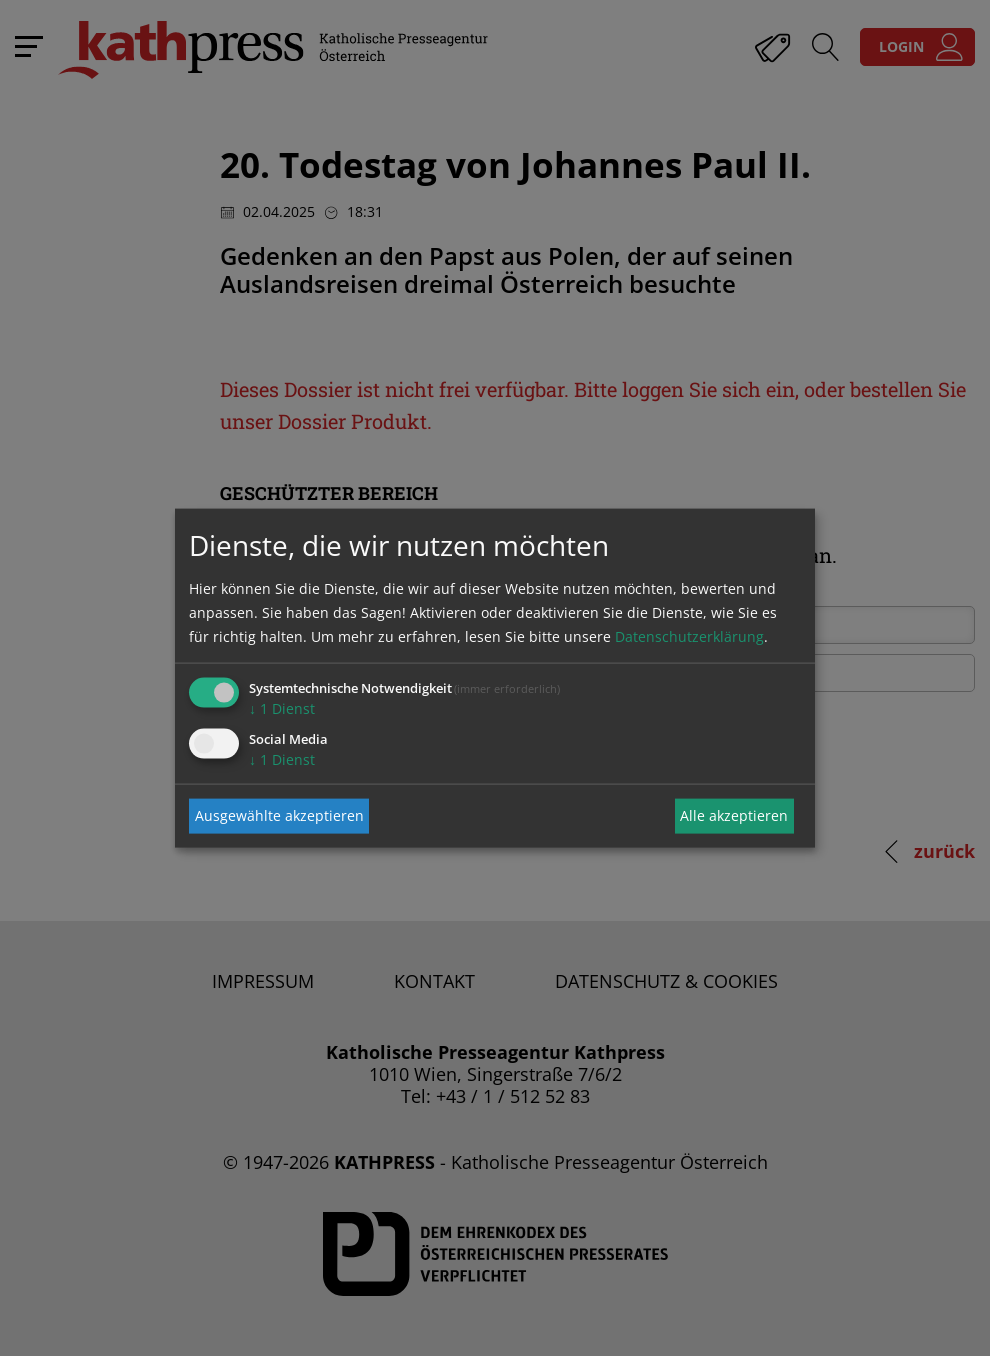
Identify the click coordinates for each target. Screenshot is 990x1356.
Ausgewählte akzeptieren (279, 815)
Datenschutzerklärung (689, 635)
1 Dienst (282, 707)
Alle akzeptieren (734, 815)
